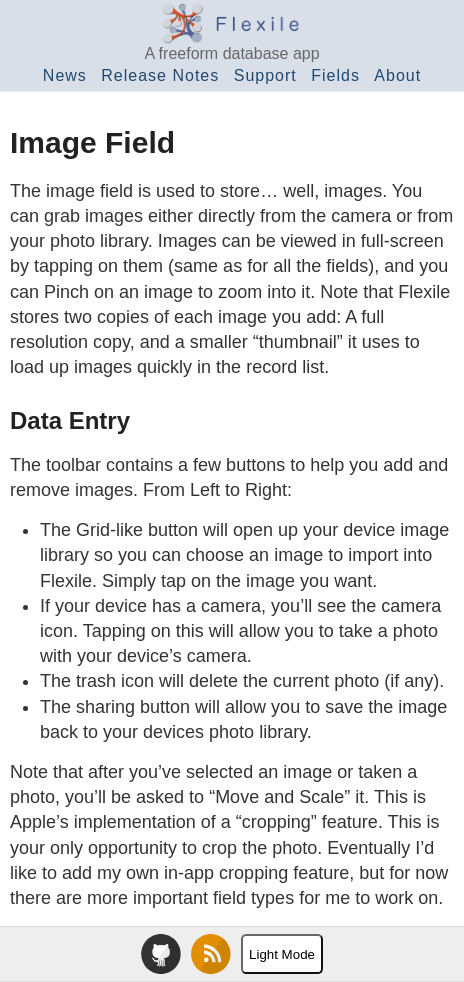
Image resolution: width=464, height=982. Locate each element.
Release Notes (160, 75)
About (397, 75)
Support (265, 75)
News (65, 75)
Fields (335, 75)
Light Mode (282, 954)
